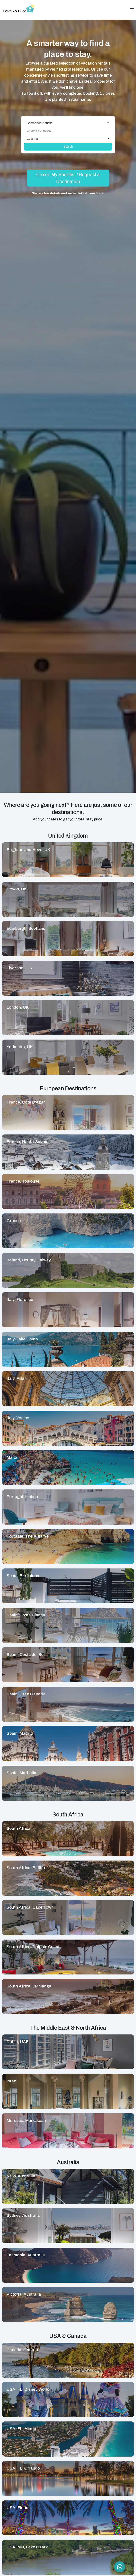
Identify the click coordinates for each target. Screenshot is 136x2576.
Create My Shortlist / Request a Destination (68, 178)
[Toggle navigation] (132, 9)
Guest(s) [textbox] (32, 138)
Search (68, 146)
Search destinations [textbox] (39, 123)
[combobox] (68, 123)
